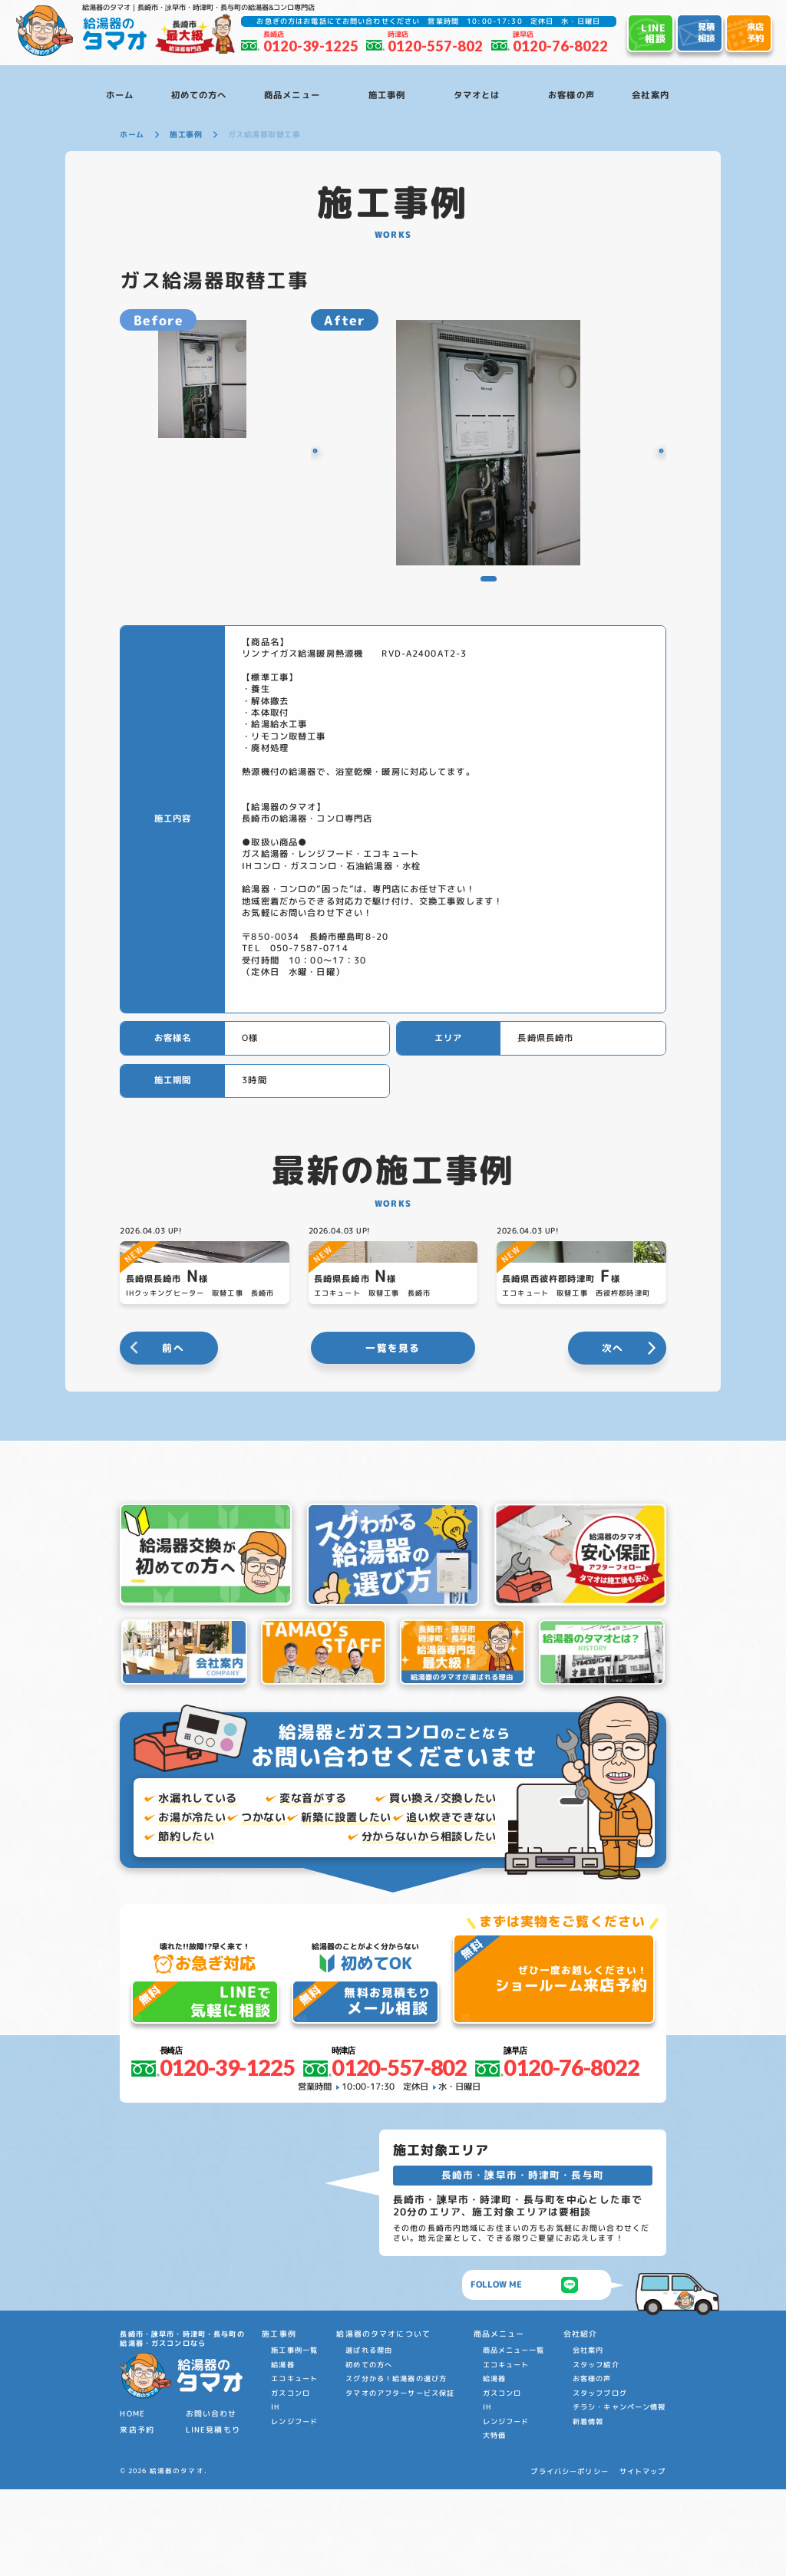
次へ (613, 1434)
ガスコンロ (290, 2480)
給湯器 (282, 2452)
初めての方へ (368, 2452)
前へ (173, 1434)
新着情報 (588, 2508)
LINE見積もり (213, 2517)
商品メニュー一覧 (514, 2438)
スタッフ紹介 (596, 2452)
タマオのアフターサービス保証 (399, 2480)
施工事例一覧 (294, 2438)
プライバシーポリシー (569, 2558)
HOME (132, 2500)
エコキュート (294, 2466)
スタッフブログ (600, 2480)
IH (275, 2494)
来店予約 (137, 2517)
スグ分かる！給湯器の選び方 (396, 2466)
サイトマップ (642, 2558)
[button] (330, 451)
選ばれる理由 (368, 2438)
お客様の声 (592, 2466)
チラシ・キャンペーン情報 (619, 2494)
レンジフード (294, 2508)
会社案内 (588, 2438)
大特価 (494, 2523)
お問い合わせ (211, 2500)
